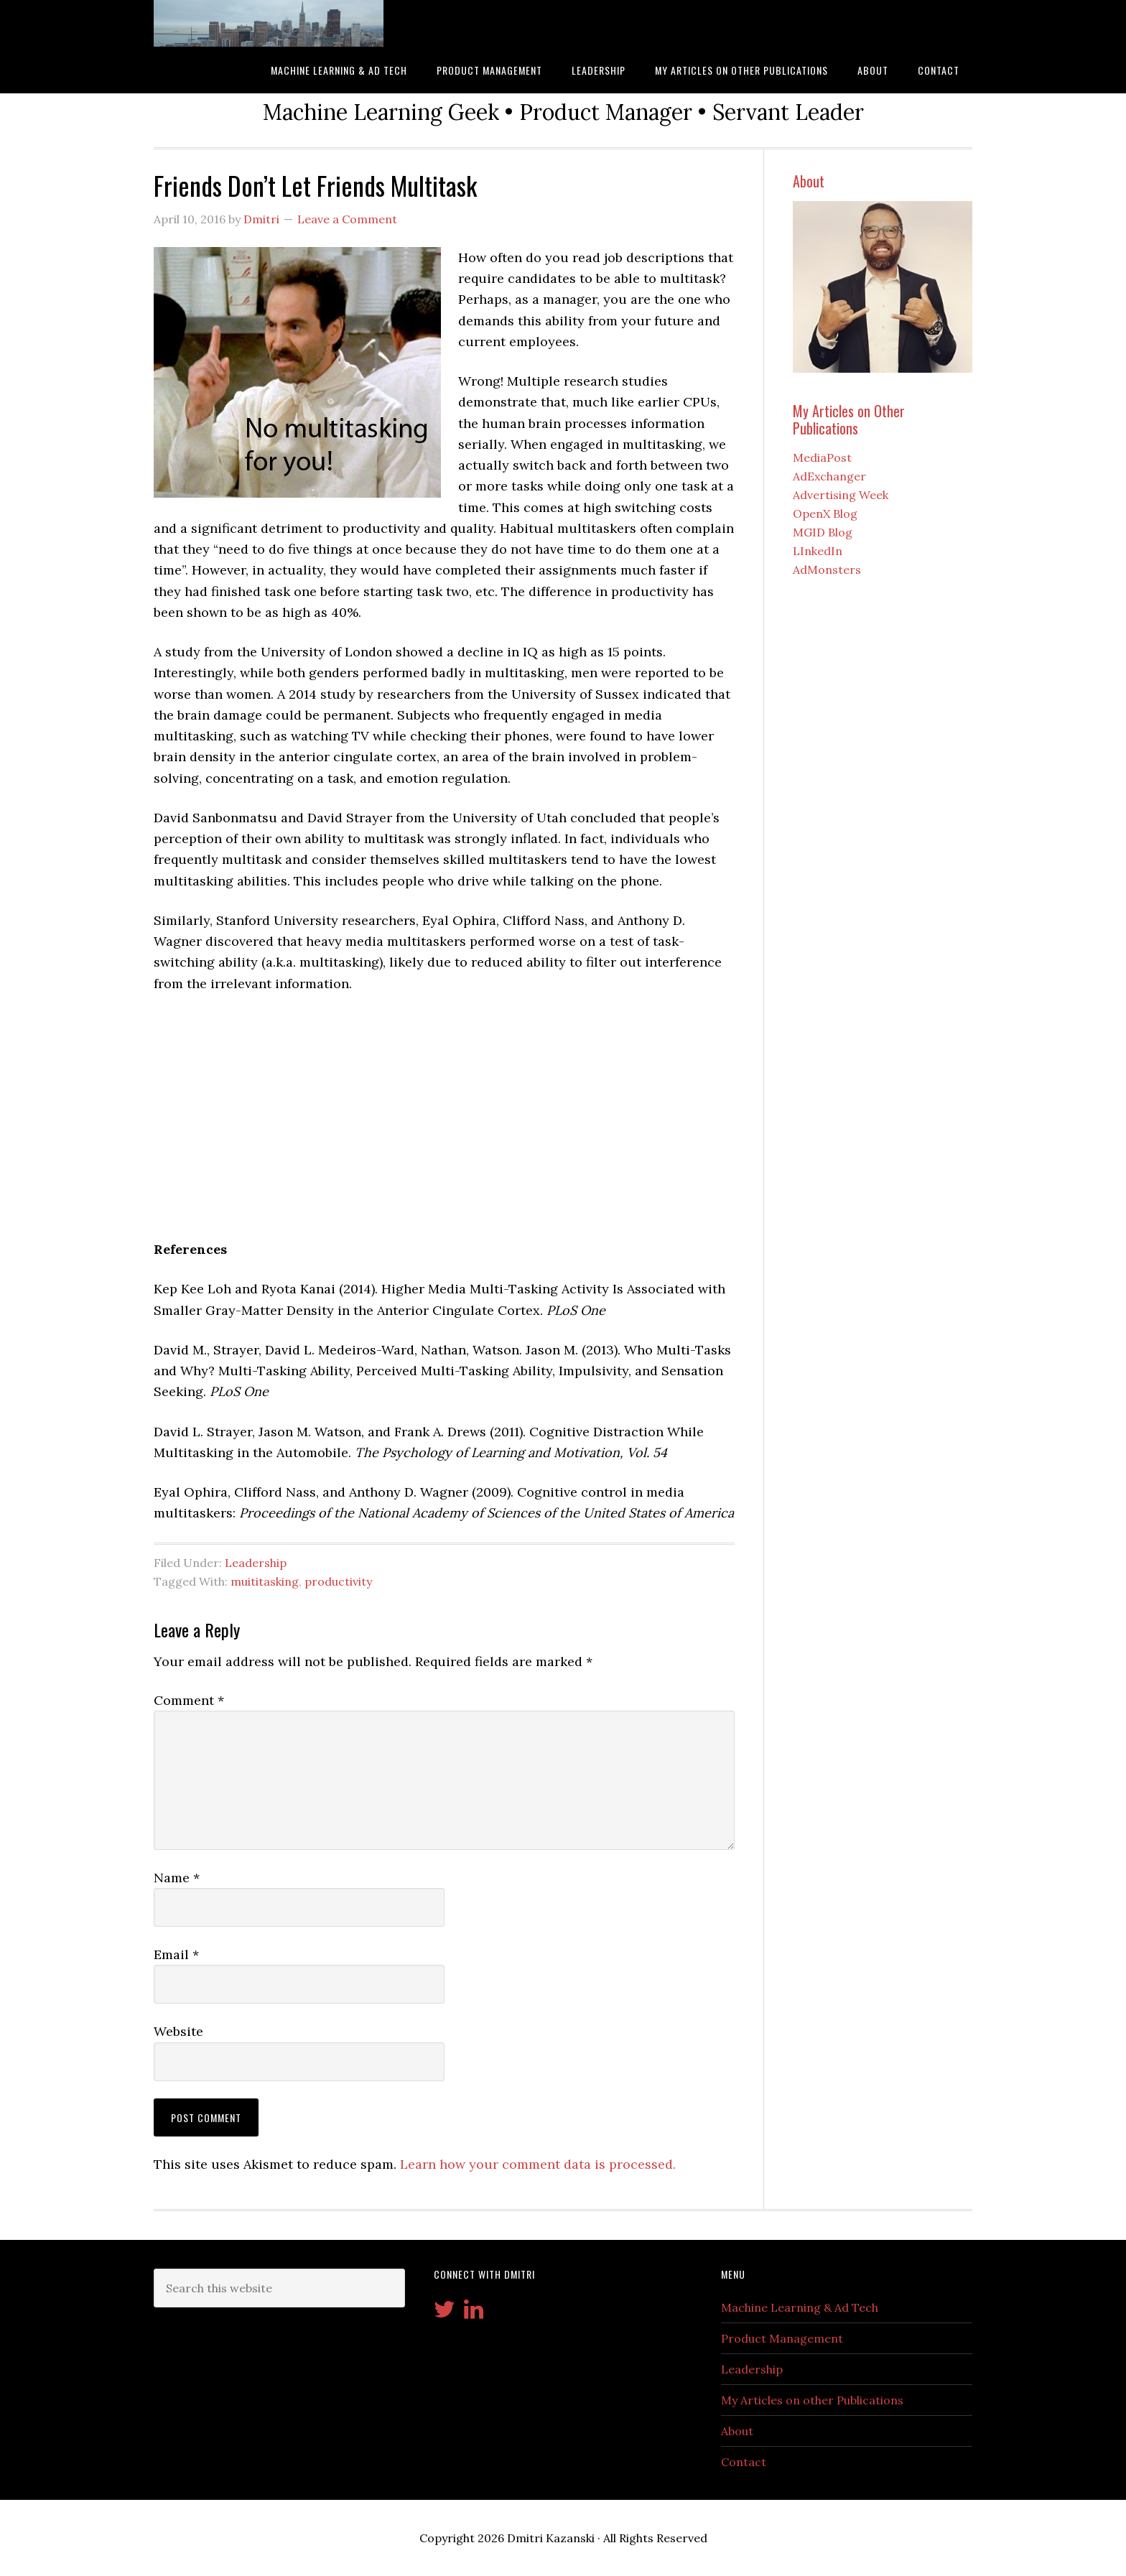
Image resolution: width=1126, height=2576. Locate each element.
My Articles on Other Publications (849, 419)
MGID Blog (822, 532)
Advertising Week (840, 495)
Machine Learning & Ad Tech (799, 2307)
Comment (189, 1700)
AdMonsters (827, 569)
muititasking (265, 1581)
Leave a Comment (347, 219)
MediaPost (822, 457)
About (808, 181)
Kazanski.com (268, 23)
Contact (743, 2462)
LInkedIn (817, 551)
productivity (338, 1581)
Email (176, 1954)
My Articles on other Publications (812, 2400)
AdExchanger (829, 476)
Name (177, 1877)
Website (178, 2031)
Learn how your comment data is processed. (538, 2164)
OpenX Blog (825, 513)
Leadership (256, 1563)
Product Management (782, 2338)
